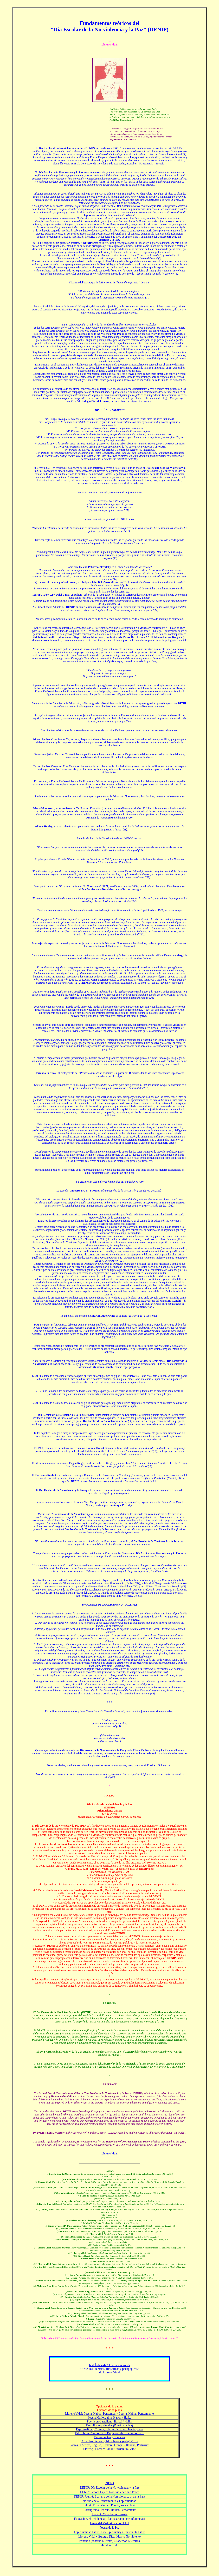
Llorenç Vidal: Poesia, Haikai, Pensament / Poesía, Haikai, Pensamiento (109, 2413)
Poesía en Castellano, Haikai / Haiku (109, 2421)
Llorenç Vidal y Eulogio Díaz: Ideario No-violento (109, 2536)
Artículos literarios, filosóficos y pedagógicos (109, 2441)
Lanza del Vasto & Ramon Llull (109, 2523)
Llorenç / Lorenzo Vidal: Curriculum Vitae (109, 2449)
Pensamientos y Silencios (109, 2437)
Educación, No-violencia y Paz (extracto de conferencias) (109, 2518)
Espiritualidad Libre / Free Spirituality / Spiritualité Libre (109, 2532)
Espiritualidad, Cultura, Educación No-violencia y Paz (109, 2429)
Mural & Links (109, 2545)
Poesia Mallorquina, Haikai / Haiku (109, 2417)
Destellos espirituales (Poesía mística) (109, 2425)
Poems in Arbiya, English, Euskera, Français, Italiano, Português (109, 2445)
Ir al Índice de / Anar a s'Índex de (109, 2365)
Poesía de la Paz (109, 2527)
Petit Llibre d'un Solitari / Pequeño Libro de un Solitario (109, 2433)
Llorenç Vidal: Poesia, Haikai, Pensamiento (109, 2510)
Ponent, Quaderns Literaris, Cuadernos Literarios (109, 2541)
